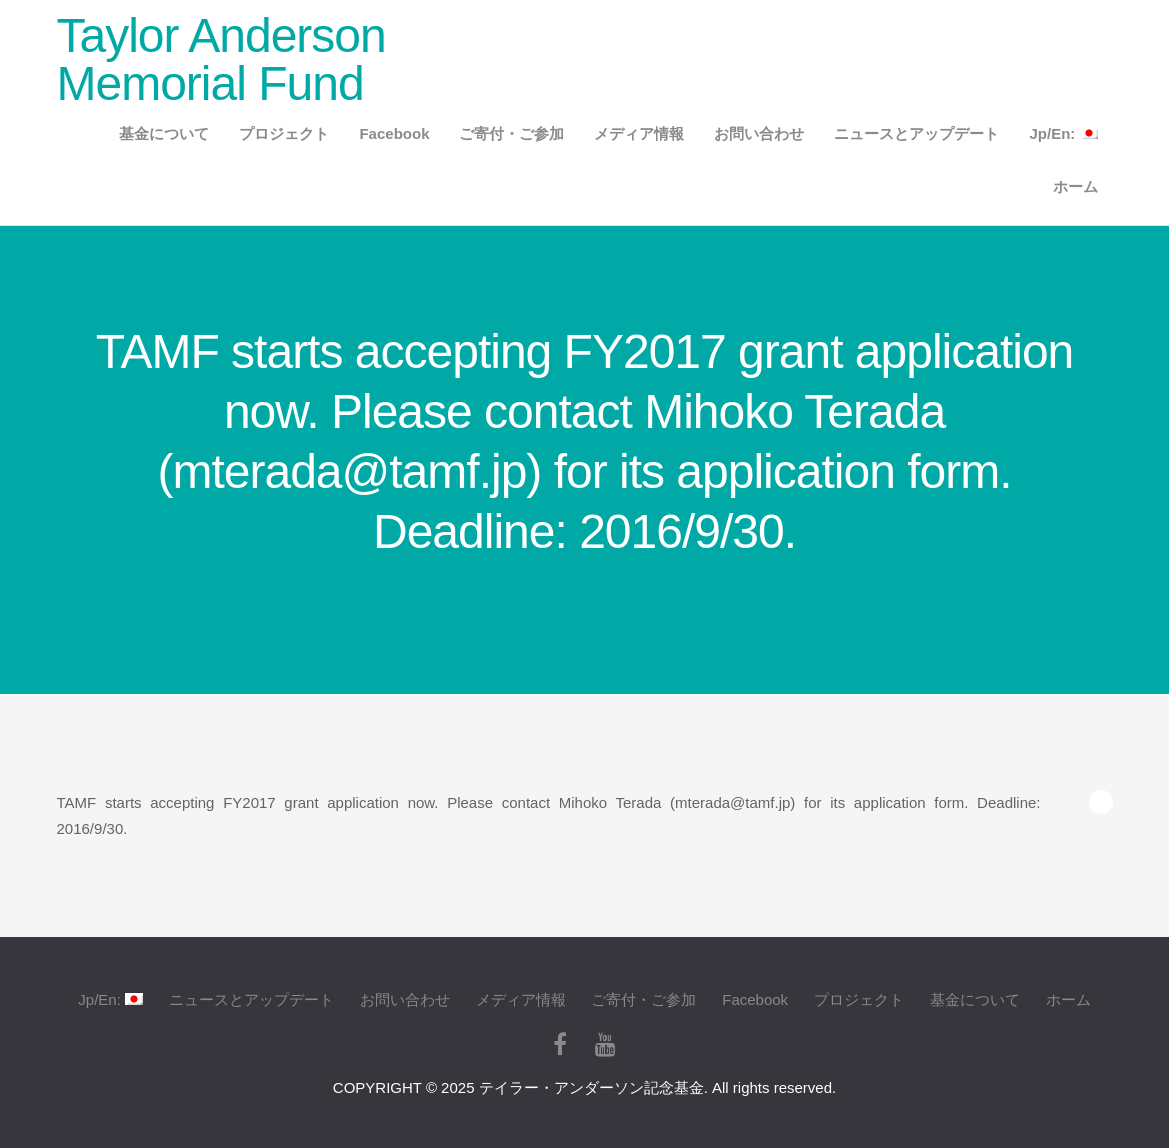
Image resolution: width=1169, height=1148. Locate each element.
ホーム (1075, 186)
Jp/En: (1063, 133)
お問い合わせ (759, 133)
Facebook (394, 133)
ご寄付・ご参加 (511, 133)
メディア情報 (639, 133)
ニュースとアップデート (916, 133)
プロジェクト (284, 133)
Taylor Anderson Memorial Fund (221, 59)
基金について (164, 133)
